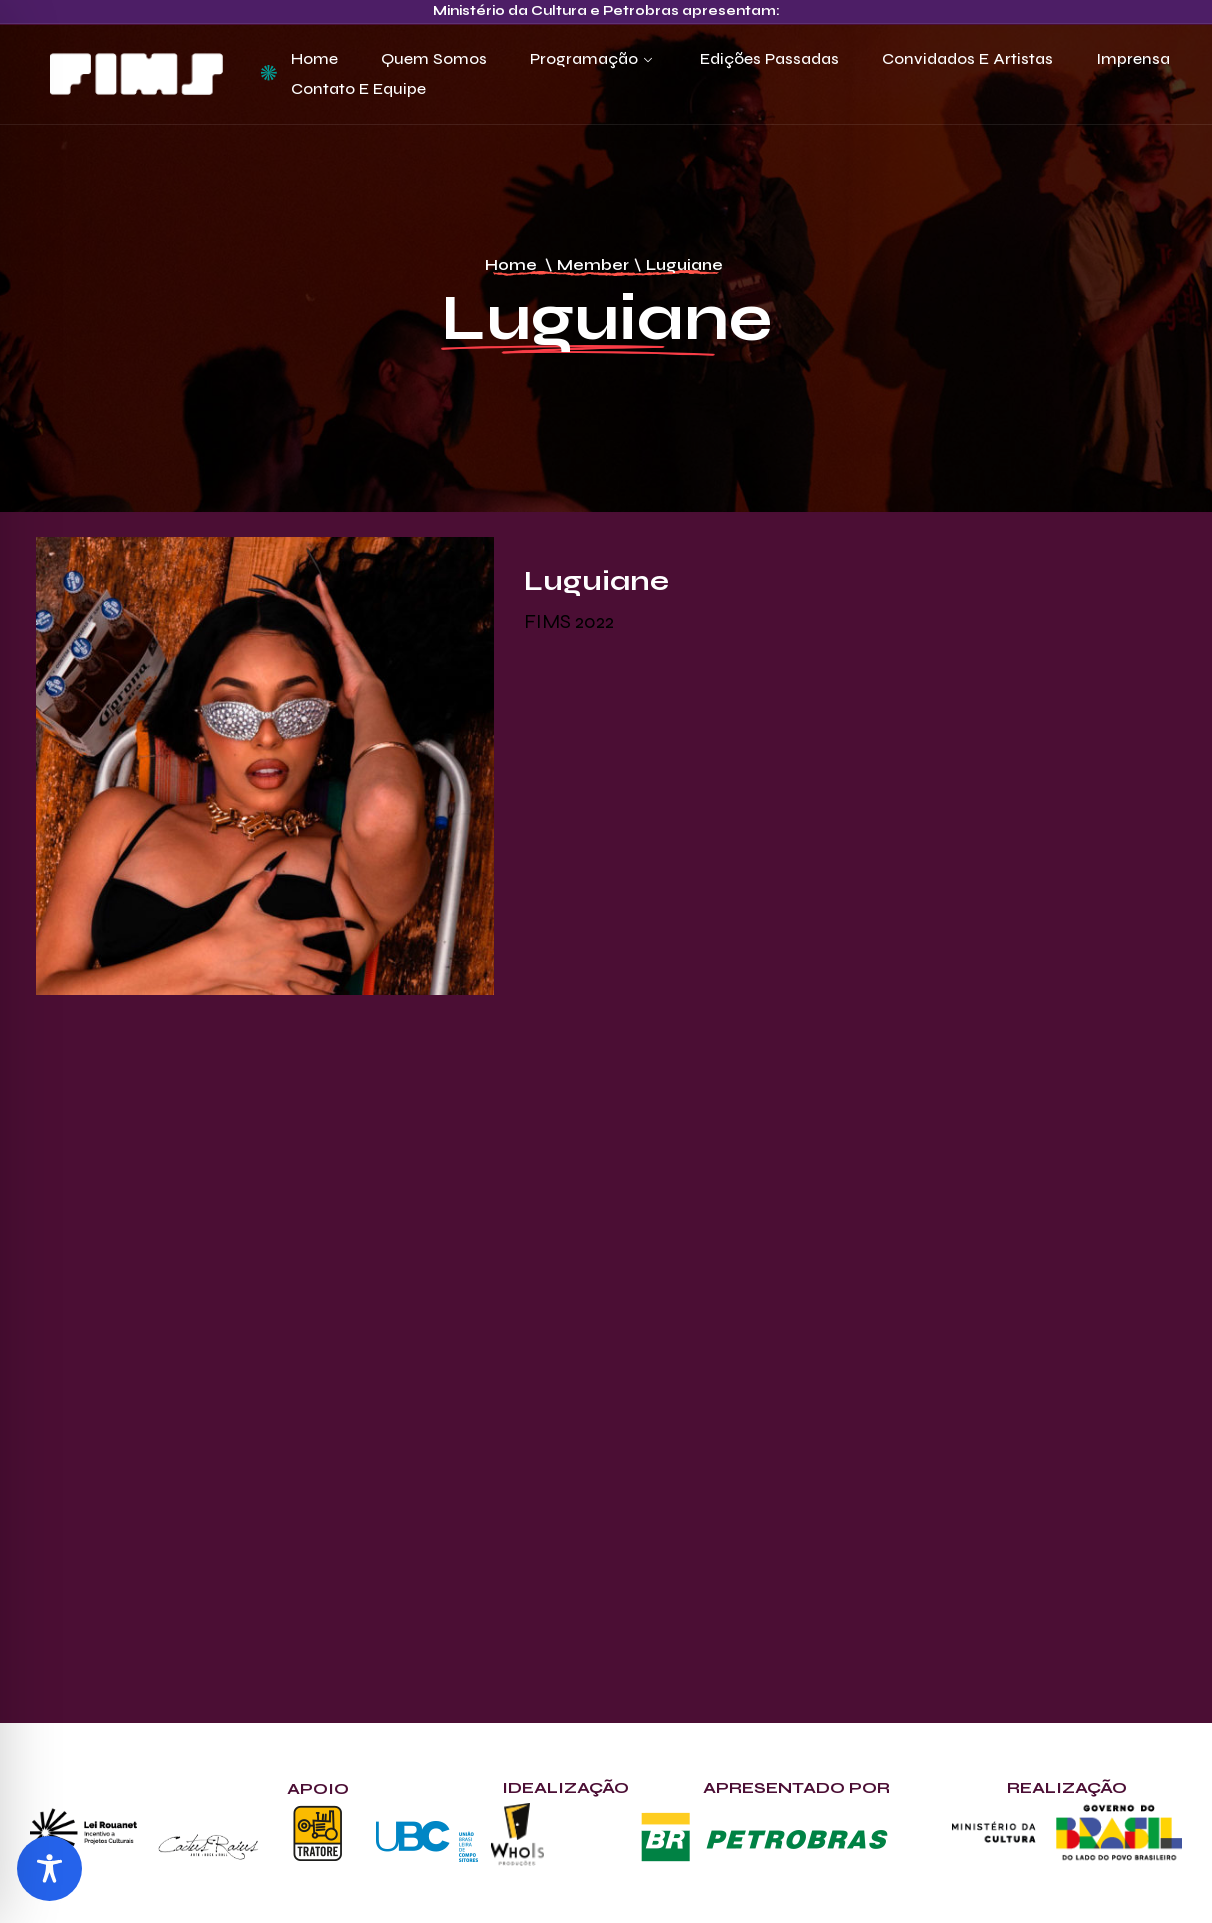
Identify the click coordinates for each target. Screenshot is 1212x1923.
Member (593, 264)
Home (314, 58)
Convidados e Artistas (967, 58)
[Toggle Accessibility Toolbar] (49, 1868)
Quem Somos (434, 58)
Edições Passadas (769, 58)
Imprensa (1133, 58)
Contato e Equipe (358, 88)
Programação (584, 58)
